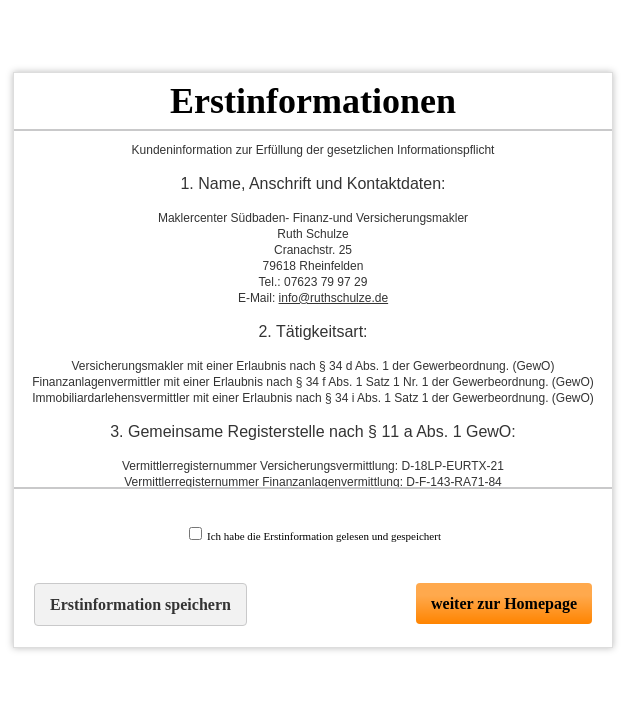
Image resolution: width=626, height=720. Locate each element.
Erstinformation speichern (140, 604)
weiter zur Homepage (504, 603)
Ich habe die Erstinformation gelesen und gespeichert (315, 534)
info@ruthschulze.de (334, 298)
